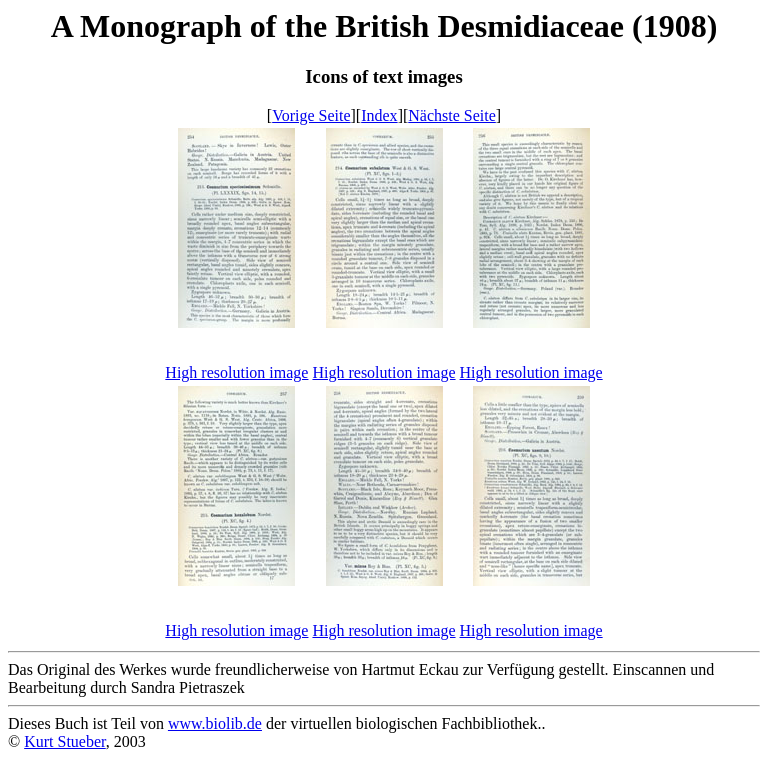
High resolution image (236, 372)
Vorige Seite (311, 115)
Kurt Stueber (65, 741)
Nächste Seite (452, 115)
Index (379, 115)
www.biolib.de (215, 723)
